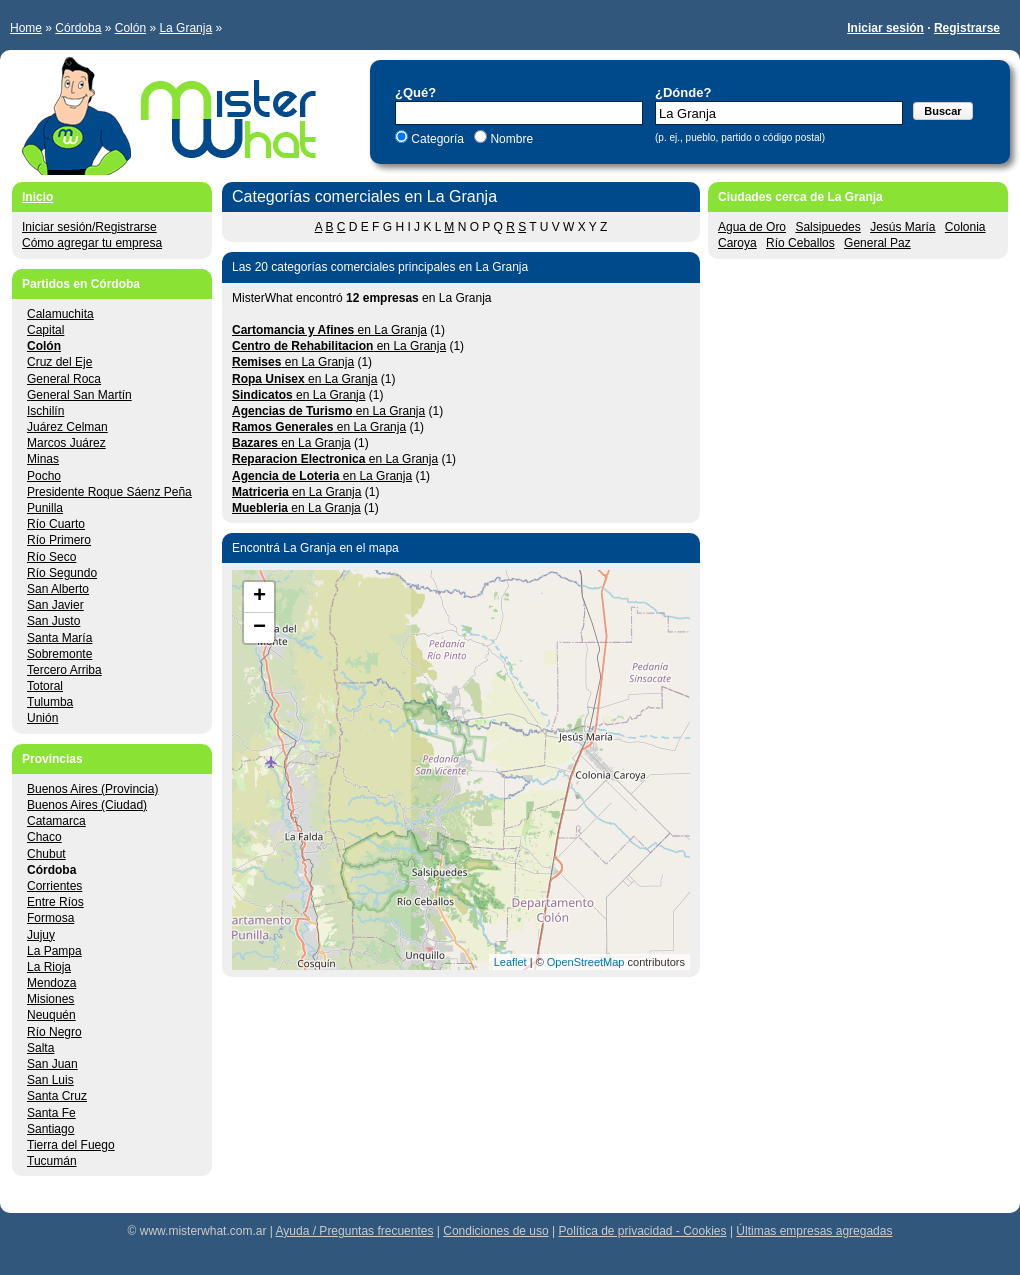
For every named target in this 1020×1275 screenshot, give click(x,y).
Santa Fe (51, 1113)
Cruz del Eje (59, 362)
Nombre (510, 139)
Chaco (44, 837)
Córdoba (78, 28)
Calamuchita (60, 314)
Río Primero (59, 540)
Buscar (942, 111)
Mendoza (51, 983)
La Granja (185, 28)
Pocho (44, 476)
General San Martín (79, 395)
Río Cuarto (56, 524)
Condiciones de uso (495, 1231)
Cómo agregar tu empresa (92, 243)
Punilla (45, 508)
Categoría (437, 139)
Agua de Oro (752, 227)
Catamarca (56, 821)
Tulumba (50, 702)
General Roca (64, 379)
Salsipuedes (827, 227)
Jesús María (902, 227)
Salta (40, 1048)
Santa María (59, 638)
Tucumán (52, 1161)
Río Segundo (62, 573)
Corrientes (54, 886)
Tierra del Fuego (71, 1145)
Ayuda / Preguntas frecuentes (355, 1231)
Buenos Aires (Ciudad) (87, 805)
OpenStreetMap (586, 962)
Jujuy (41, 935)
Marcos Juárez (66, 443)
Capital (45, 330)
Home (26, 28)
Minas (43, 459)
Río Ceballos (800, 243)
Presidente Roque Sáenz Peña (109, 492)
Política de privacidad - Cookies (642, 1231)
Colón (130, 28)
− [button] (259, 628)
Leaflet (510, 962)
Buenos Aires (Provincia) (92, 789)
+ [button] (259, 597)
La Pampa (54, 951)
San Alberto (58, 589)
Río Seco (51, 557)
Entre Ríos (55, 902)
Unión (42, 718)
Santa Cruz (57, 1096)
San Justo (53, 621)
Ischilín (45, 411)
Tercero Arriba (64, 670)
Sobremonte (59, 654)
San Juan (52, 1064)
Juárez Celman (67, 427)
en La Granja (329, 330)
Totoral (45, 686)
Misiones (50, 999)
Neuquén (51, 1015)
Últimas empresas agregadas (814, 1231)
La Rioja (49, 967)
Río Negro (54, 1032)
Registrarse (967, 28)
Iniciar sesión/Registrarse (89, 227)
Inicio (37, 197)
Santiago (50, 1129)
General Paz (877, 243)
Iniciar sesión (885, 28)
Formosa (50, 918)
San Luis (50, 1080)
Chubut (46, 854)
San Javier (55, 605)
